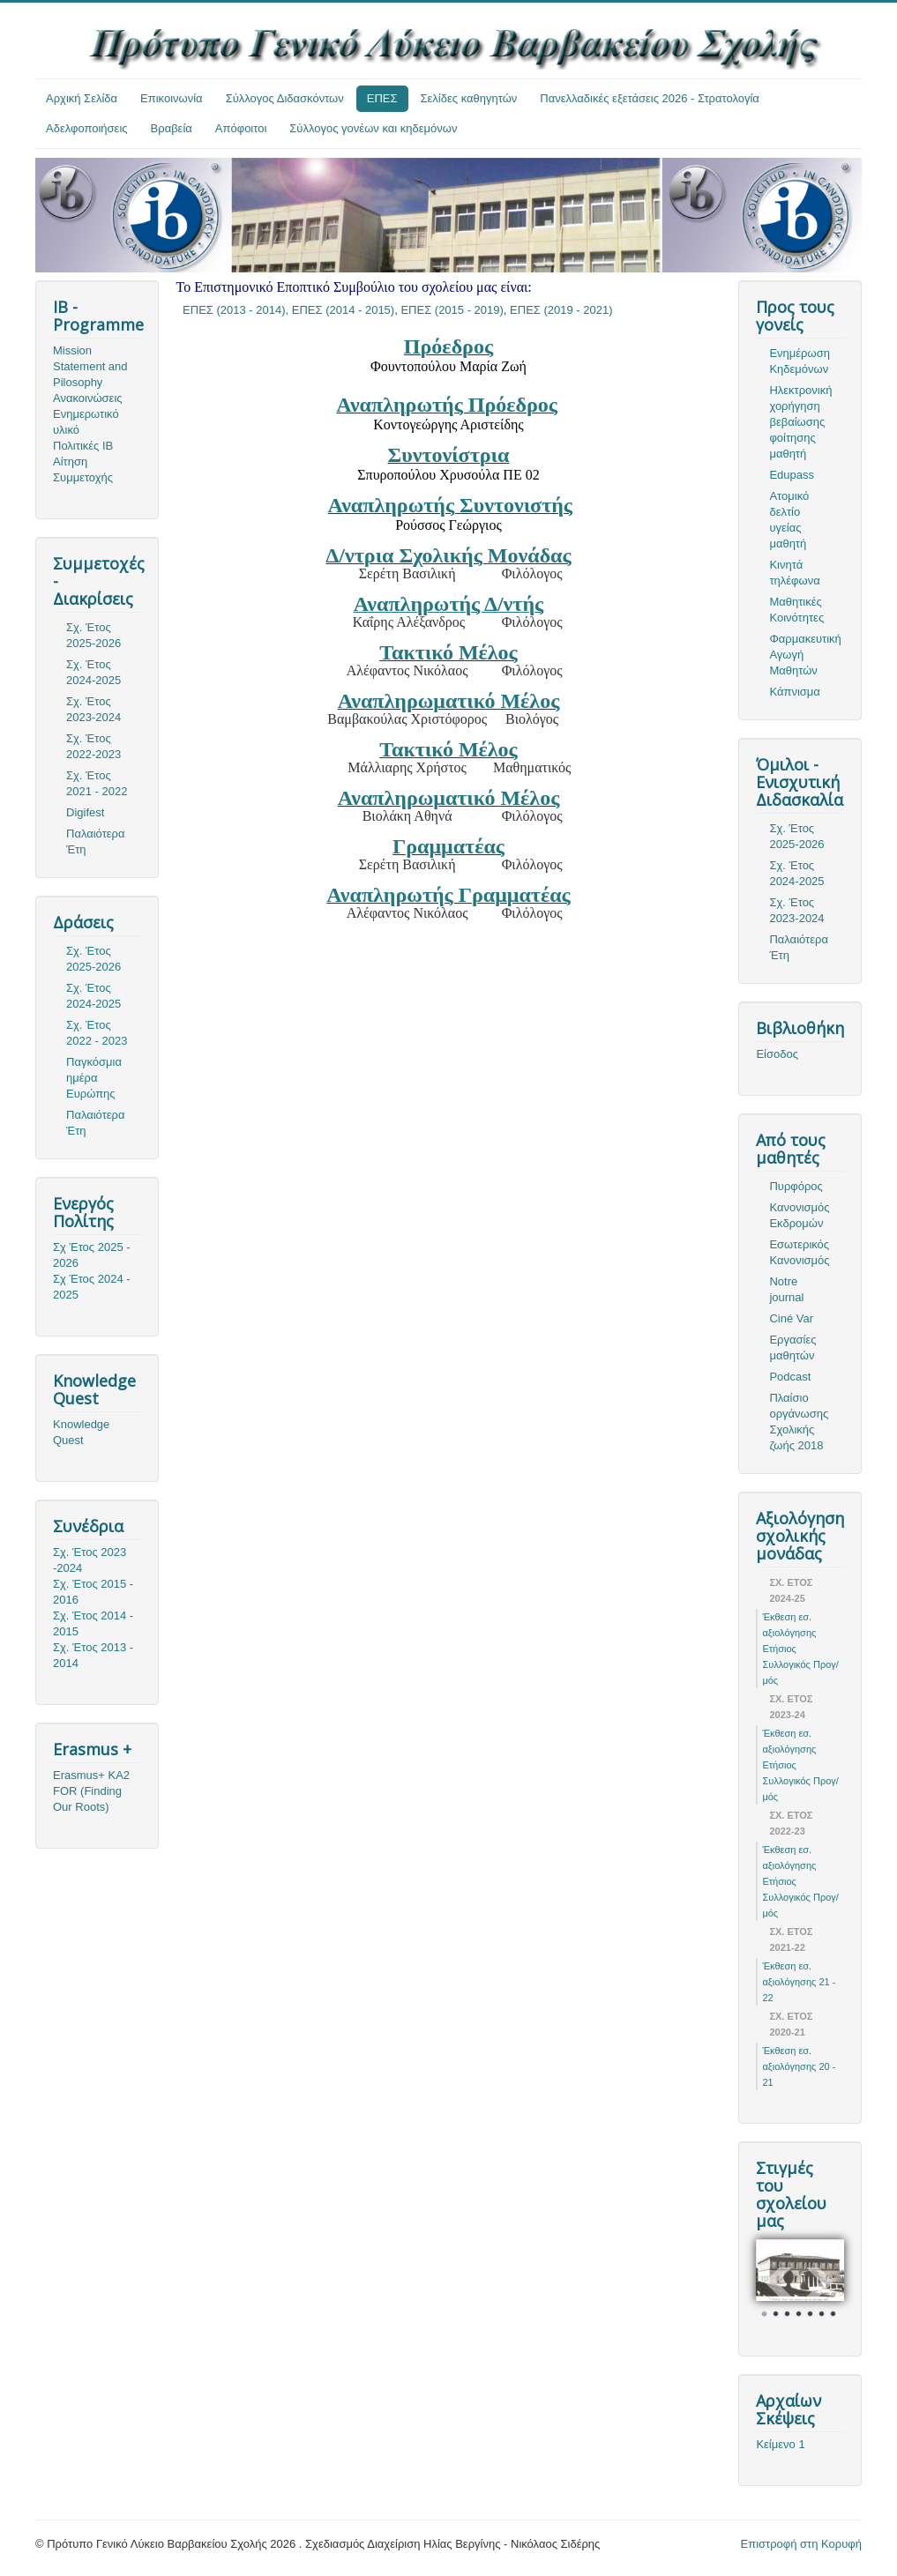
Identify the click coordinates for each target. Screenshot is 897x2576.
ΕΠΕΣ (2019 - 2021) (561, 309)
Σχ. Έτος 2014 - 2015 (93, 1623)
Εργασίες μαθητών (792, 1347)
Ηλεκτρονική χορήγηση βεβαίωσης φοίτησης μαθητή (800, 421)
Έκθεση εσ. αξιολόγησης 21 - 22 (798, 1982)
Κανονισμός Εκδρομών (799, 1215)
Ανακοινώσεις (88, 398)
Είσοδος (777, 1054)
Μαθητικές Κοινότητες (796, 609)
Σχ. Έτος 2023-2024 (93, 709)
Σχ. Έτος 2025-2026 (93, 635)
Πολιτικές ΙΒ (83, 445)
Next (821, 2282)
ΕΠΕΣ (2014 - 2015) (343, 309)
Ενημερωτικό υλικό (86, 421)
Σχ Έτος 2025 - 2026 (92, 1254)
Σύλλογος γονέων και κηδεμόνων (373, 128)
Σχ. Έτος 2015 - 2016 (93, 1591)
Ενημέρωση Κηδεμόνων (799, 361)
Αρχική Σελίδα (81, 98)
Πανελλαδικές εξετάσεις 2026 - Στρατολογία (649, 98)
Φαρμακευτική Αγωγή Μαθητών (805, 654)
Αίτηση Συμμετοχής (83, 469)
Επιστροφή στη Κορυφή (802, 2543)
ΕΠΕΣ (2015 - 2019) (451, 309)
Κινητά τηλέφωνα (794, 572)
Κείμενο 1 (780, 2444)
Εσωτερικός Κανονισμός (799, 1252)
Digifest (85, 812)
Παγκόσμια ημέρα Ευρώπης (94, 1077)
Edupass (791, 474)
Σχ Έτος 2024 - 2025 (92, 1286)
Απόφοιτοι (241, 128)
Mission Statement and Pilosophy (90, 366)
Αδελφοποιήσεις (87, 128)
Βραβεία (171, 128)
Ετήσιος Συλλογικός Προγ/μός (800, 1664)
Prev (779, 2282)
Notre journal (786, 1289)
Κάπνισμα (794, 691)
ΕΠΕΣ (382, 98)
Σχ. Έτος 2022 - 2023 (96, 1032)
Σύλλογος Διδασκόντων (285, 98)
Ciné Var (791, 1318)
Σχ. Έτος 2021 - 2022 (96, 783)
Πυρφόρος (795, 1186)
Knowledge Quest (81, 1432)
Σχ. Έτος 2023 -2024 (89, 1560)
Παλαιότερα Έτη (95, 841)
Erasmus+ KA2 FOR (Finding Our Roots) (91, 1790)
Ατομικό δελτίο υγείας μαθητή (789, 519)
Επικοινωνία (171, 98)
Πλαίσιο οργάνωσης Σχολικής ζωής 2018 (798, 1421)
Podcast (790, 1376)
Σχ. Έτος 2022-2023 (93, 746)
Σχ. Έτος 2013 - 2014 (93, 1655)
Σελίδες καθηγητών (469, 98)
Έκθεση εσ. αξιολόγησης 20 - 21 (798, 2066)
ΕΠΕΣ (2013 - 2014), (237, 309)
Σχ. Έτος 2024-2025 (93, 672)
